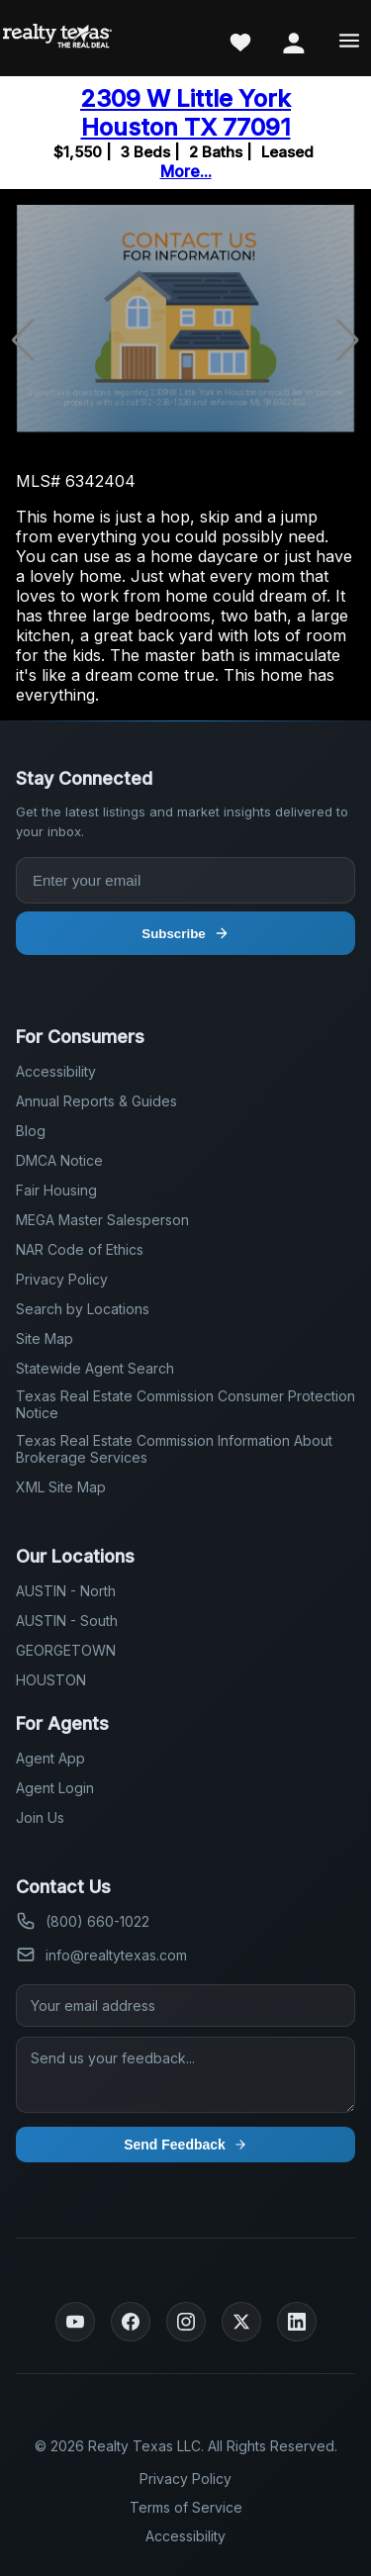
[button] (347, 340)
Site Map (44, 1338)
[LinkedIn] (297, 2321)
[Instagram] (186, 2321)
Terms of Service (186, 2507)
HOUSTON (51, 1679)
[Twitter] (241, 2321)
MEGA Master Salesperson (102, 1219)
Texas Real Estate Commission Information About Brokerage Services (174, 1449)
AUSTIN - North (66, 1590)
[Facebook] (130, 2321)
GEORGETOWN (66, 1650)
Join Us (40, 1817)
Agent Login (55, 1787)
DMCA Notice (59, 1160)
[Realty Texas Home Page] (57, 37)
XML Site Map (61, 1487)
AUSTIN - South (67, 1620)
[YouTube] (75, 2321)
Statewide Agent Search (95, 1368)
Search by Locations (82, 1308)
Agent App (50, 1758)
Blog (31, 1130)
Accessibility (56, 1071)
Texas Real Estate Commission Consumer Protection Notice (185, 1404)
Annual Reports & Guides (96, 1101)
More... (186, 171)
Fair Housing (56, 1190)
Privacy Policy (62, 1279)
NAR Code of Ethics (79, 1249)
